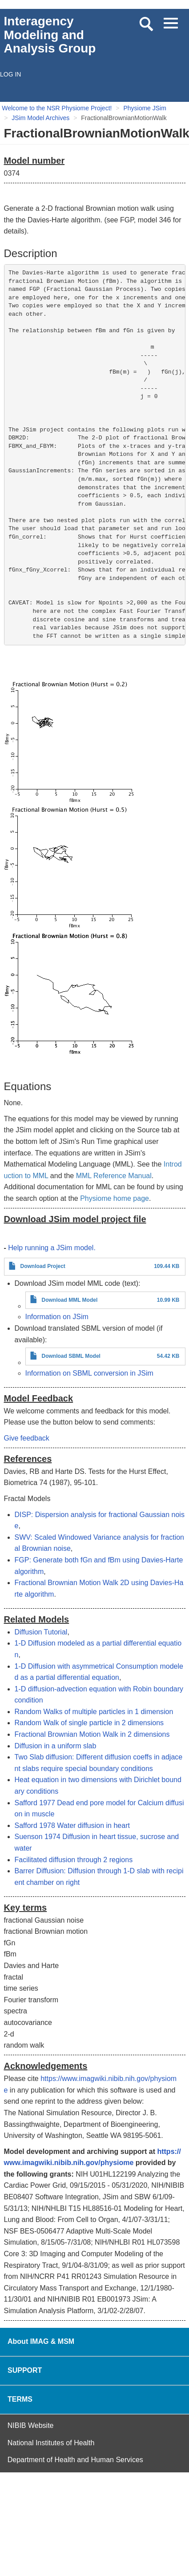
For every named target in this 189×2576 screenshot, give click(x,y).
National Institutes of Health (51, 2443)
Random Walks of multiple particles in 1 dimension (94, 1711)
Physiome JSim (144, 108)
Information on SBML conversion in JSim (89, 1373)
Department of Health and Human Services (75, 2459)
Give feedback (26, 1438)
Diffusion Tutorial (41, 1632)
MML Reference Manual (114, 1175)
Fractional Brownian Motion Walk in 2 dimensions (92, 1734)
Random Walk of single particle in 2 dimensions (89, 1723)
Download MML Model (70, 1300)
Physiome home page (114, 1198)
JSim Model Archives (40, 117)
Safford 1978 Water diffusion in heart (72, 1825)
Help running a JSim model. (52, 1248)
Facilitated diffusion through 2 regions (74, 1860)
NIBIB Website (31, 2425)
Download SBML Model (71, 1356)
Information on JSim (56, 1316)
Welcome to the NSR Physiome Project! (57, 108)
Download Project (42, 1266)
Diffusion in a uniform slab (56, 1746)
